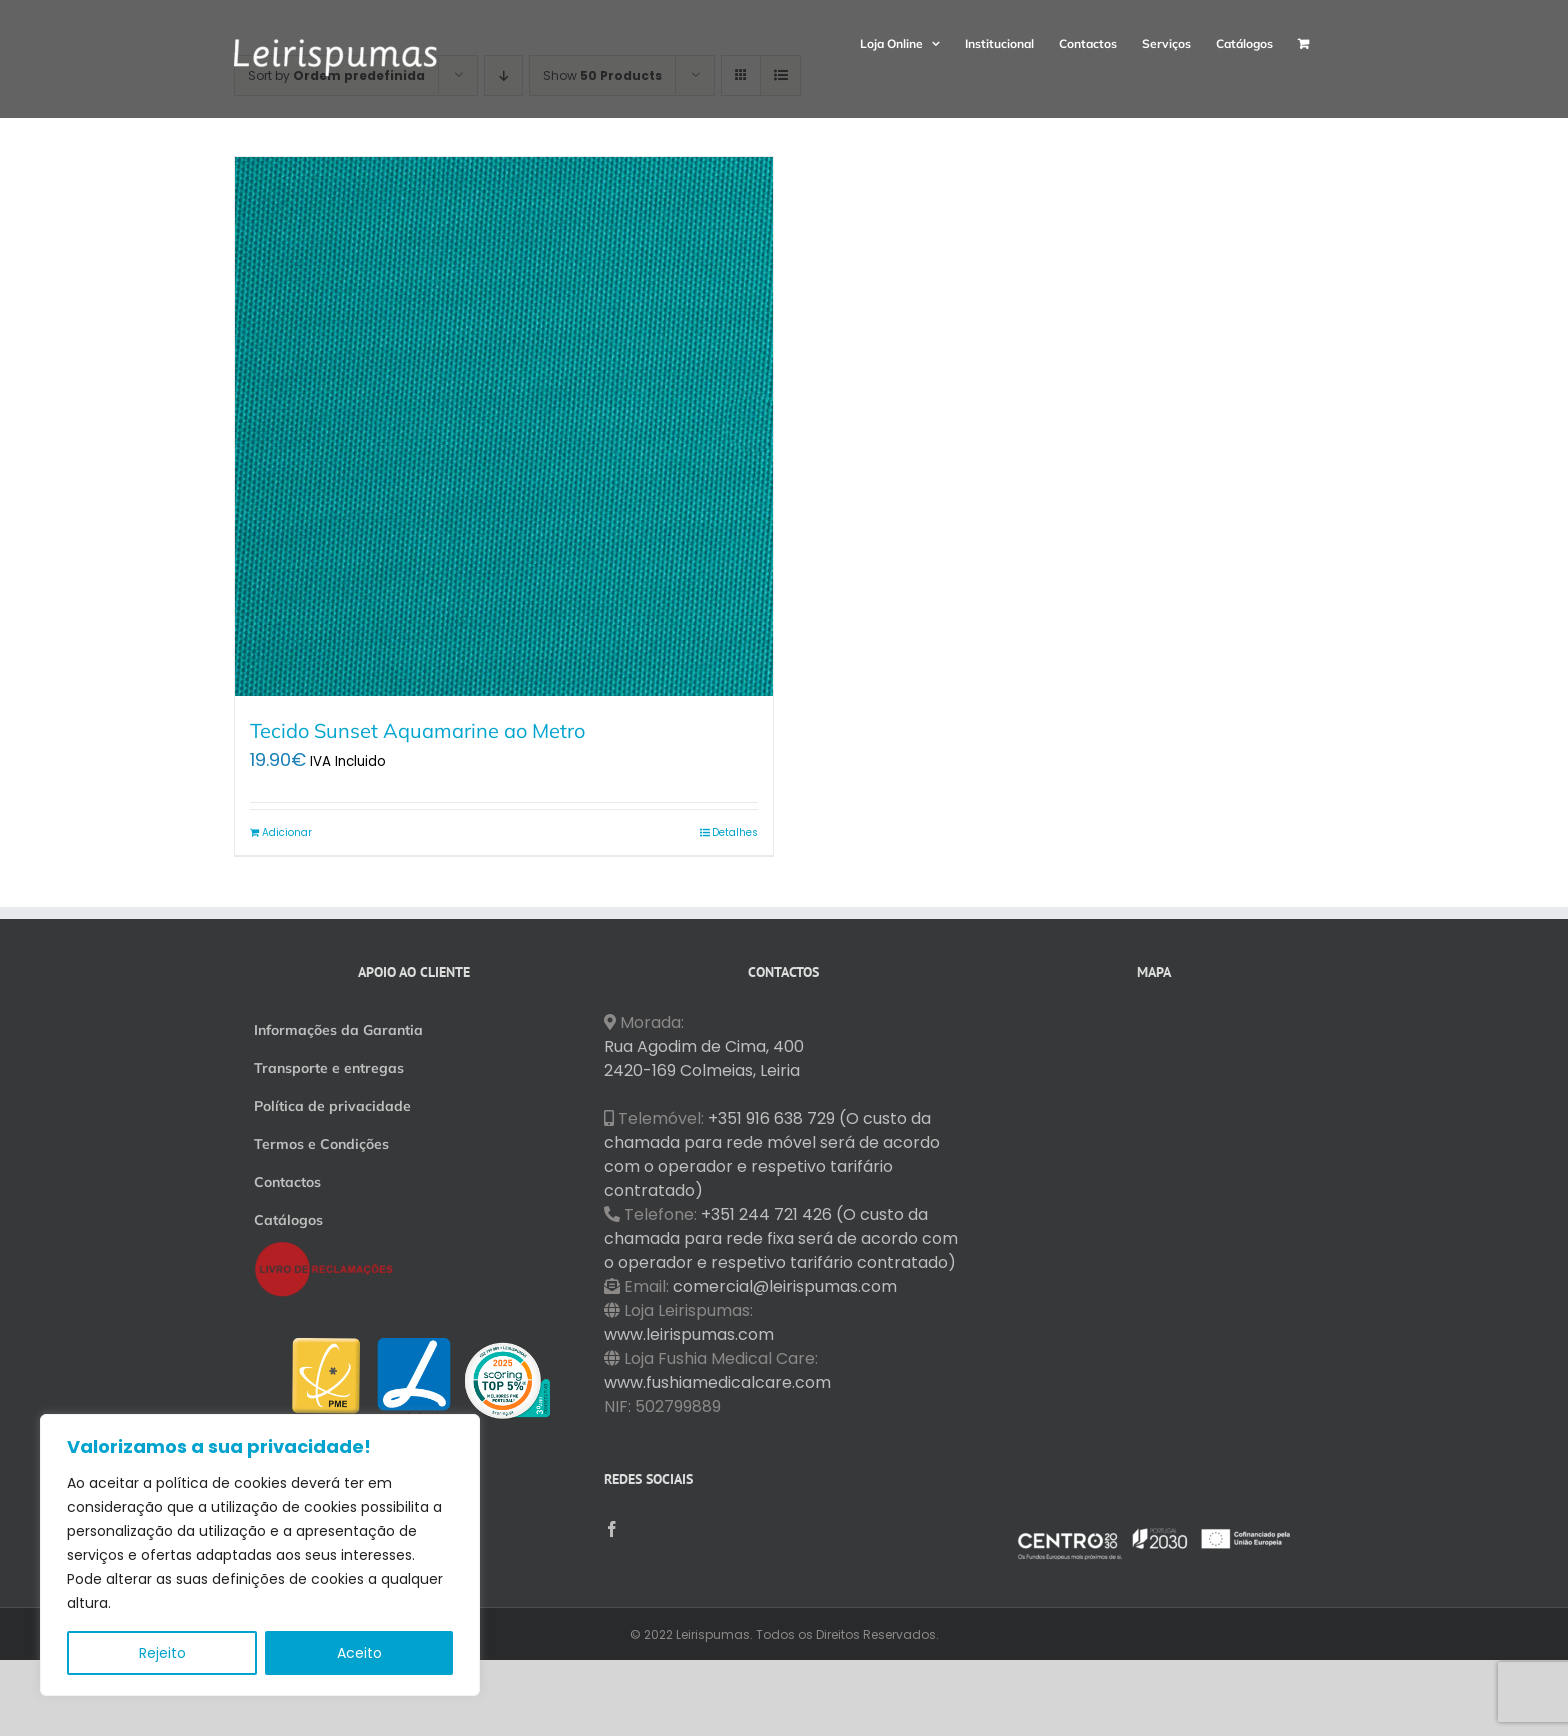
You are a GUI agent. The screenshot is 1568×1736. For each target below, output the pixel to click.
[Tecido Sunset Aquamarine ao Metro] (504, 426)
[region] (260, 1555)
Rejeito (162, 1653)
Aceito (359, 1653)
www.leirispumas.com (689, 1334)
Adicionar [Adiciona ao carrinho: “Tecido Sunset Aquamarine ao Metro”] (287, 832)
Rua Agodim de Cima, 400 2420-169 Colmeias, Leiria (704, 1058)
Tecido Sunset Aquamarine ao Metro (417, 730)
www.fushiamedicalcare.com (717, 1382)
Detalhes (735, 832)
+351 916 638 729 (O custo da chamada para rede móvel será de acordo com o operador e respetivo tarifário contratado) (772, 1154)
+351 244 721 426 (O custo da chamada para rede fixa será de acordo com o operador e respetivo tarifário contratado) (781, 1238)
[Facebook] (612, 1529)
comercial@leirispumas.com (785, 1286)
